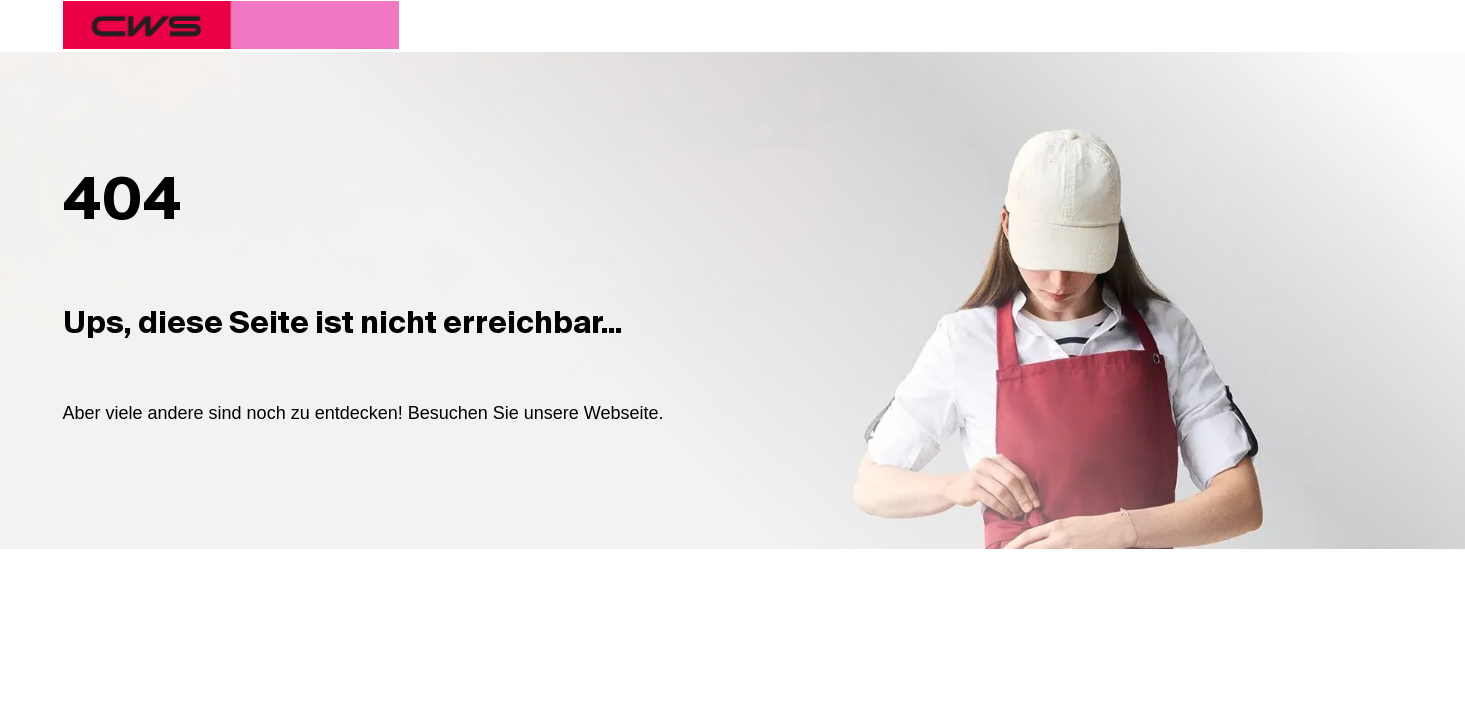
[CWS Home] (231, 25)
